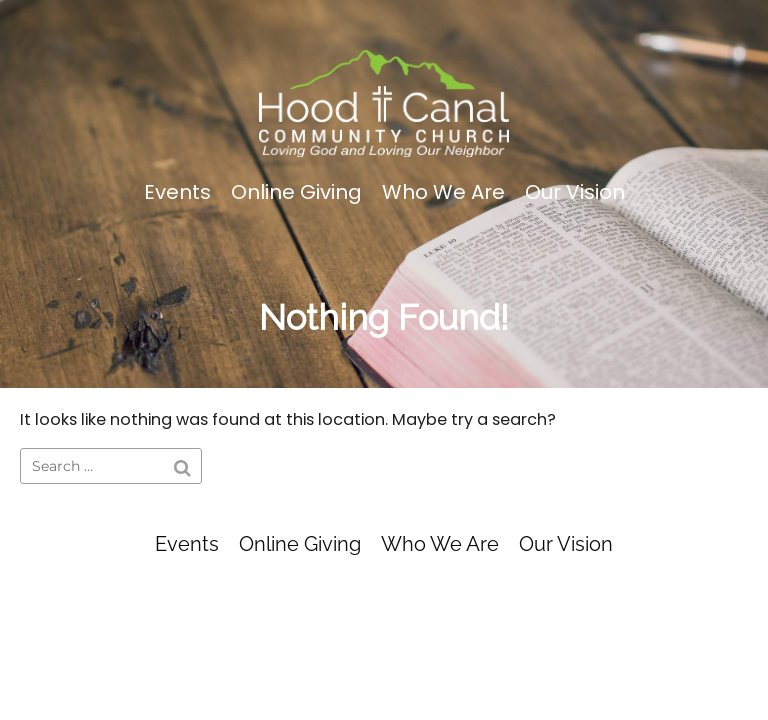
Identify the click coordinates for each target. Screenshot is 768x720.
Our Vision (575, 192)
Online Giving (296, 192)
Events (177, 192)
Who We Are (443, 192)
